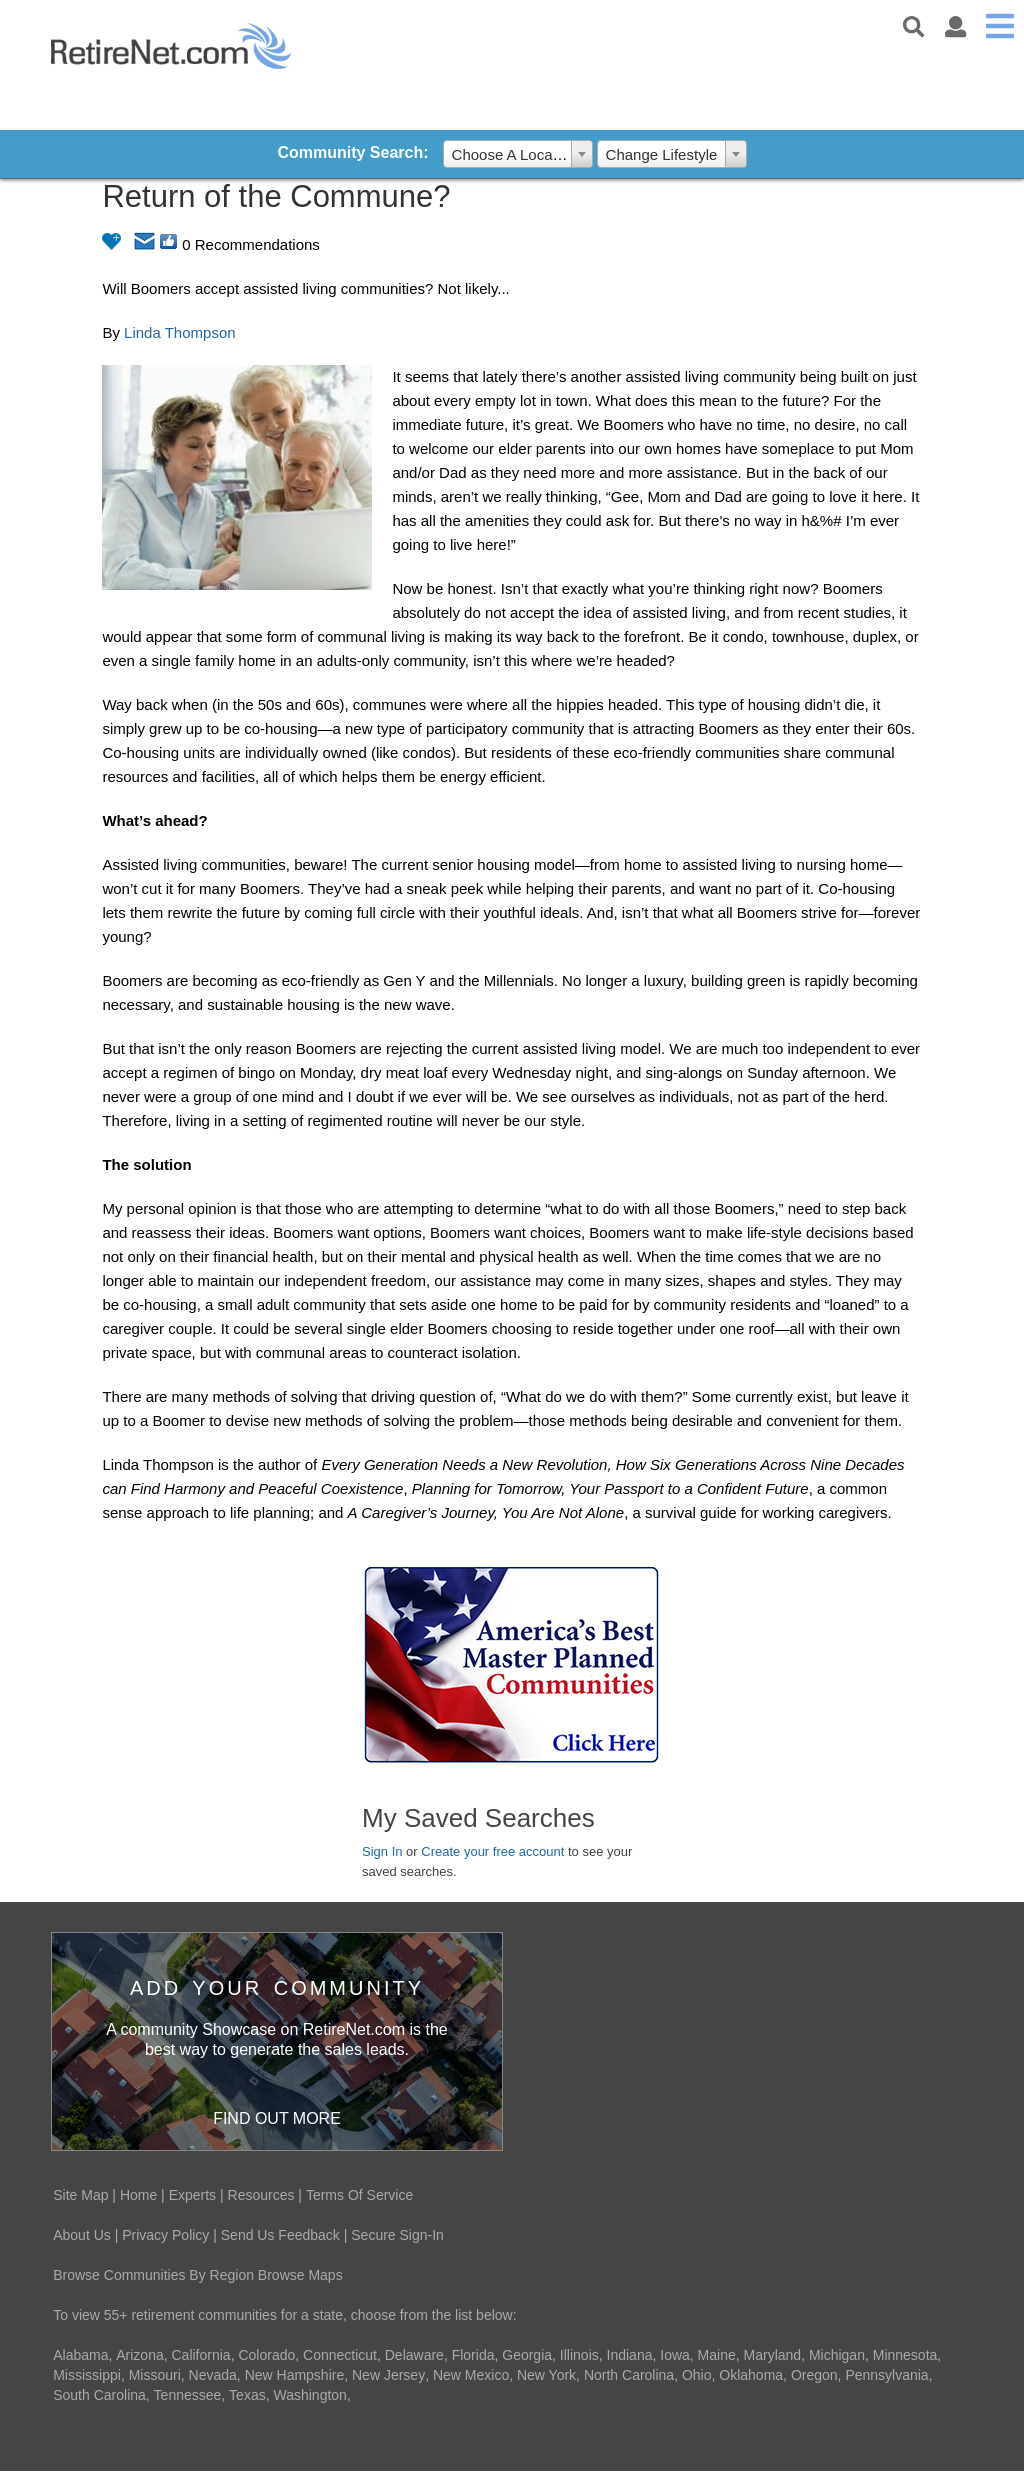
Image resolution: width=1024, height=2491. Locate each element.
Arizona (139, 2355)
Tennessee (188, 2395)
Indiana (630, 2355)
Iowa (675, 2355)
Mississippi (87, 2375)
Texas (247, 2395)
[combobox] (518, 154)
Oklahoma (751, 2375)
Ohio (697, 2375)
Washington (309, 2395)
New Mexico (471, 2375)
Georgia (527, 2355)
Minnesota (905, 2355)
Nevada (213, 2375)
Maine (717, 2355)
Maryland (773, 2355)
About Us (82, 2235)
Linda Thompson (179, 332)
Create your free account (492, 1851)
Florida (473, 2355)
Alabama (80, 2355)
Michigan (837, 2355)
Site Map (80, 2195)
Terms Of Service (359, 2195)
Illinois (579, 2355)
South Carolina (99, 2395)
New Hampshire (295, 2375)
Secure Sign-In (397, 2235)
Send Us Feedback (280, 2235)
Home (138, 2195)
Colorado (266, 2355)
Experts (192, 2195)
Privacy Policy (165, 2235)
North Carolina (629, 2375)
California (201, 2355)
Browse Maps (300, 2275)
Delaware (414, 2355)
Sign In (382, 1851)
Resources (261, 2195)
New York (546, 2375)
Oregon (814, 2375)
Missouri (155, 2375)
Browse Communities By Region (153, 2275)
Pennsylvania (886, 2375)
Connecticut (340, 2355)
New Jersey (388, 2375)
